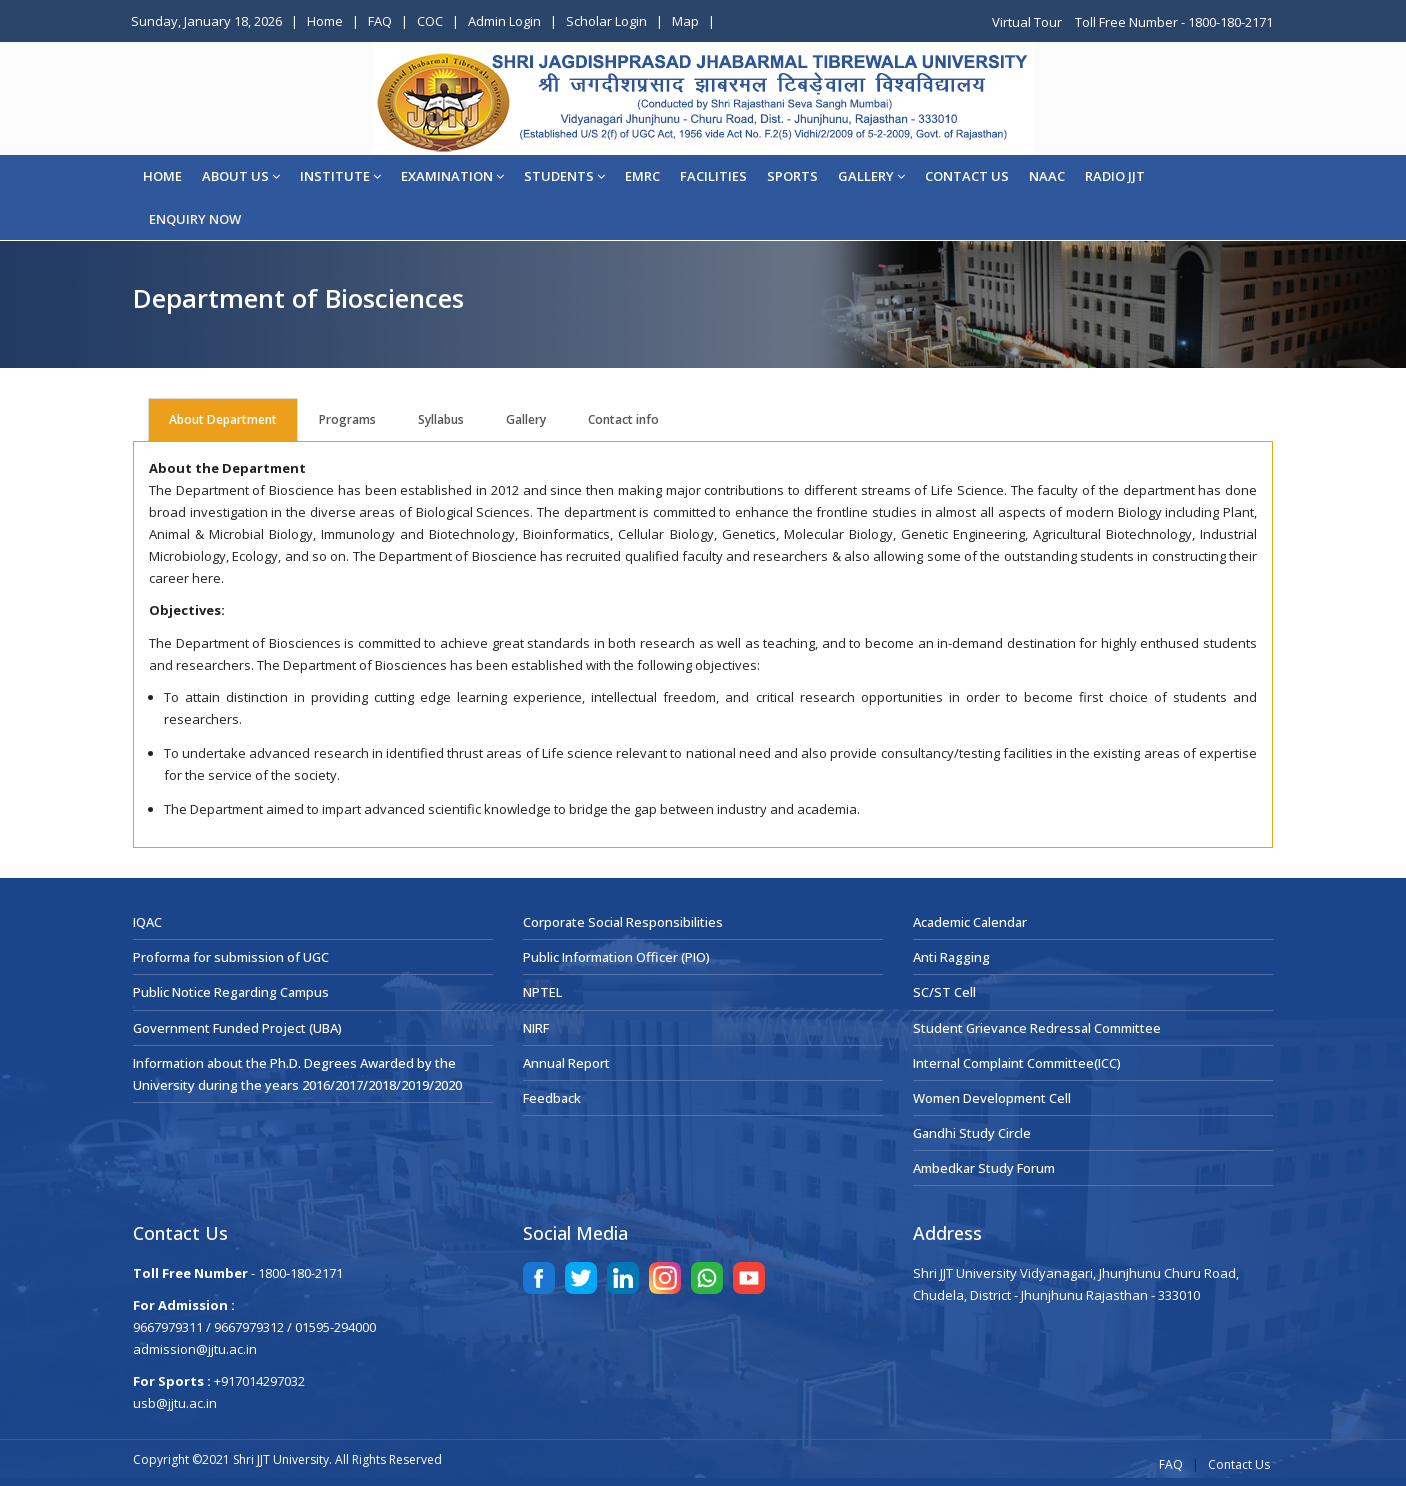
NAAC (1047, 176)
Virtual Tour (1028, 22)
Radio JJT (1115, 176)
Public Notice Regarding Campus (231, 992)
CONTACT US (967, 176)
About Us (241, 176)
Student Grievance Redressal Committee (1037, 1028)
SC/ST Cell (944, 992)
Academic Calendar (970, 922)
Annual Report (566, 1063)
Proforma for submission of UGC (231, 957)
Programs (347, 419)
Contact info (623, 419)
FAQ (380, 21)
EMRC (642, 176)
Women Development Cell (992, 1098)
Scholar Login (606, 21)
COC (430, 21)
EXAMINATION (452, 176)
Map (685, 21)
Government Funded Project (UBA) (237, 1028)
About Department (223, 419)
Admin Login (504, 21)
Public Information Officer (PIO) (616, 957)
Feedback (552, 1098)
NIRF (536, 1028)
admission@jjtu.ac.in (195, 1349)
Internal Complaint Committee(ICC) (1017, 1063)
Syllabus (441, 419)
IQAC (147, 922)
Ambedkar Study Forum (984, 1168)
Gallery (871, 176)
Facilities (713, 176)
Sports (792, 176)
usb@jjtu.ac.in (175, 1403)
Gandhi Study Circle (972, 1133)
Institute (340, 176)
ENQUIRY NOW (195, 219)
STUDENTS (564, 176)
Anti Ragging (951, 957)
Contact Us (1239, 1464)
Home (325, 21)
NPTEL (542, 992)
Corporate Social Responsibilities (623, 922)
